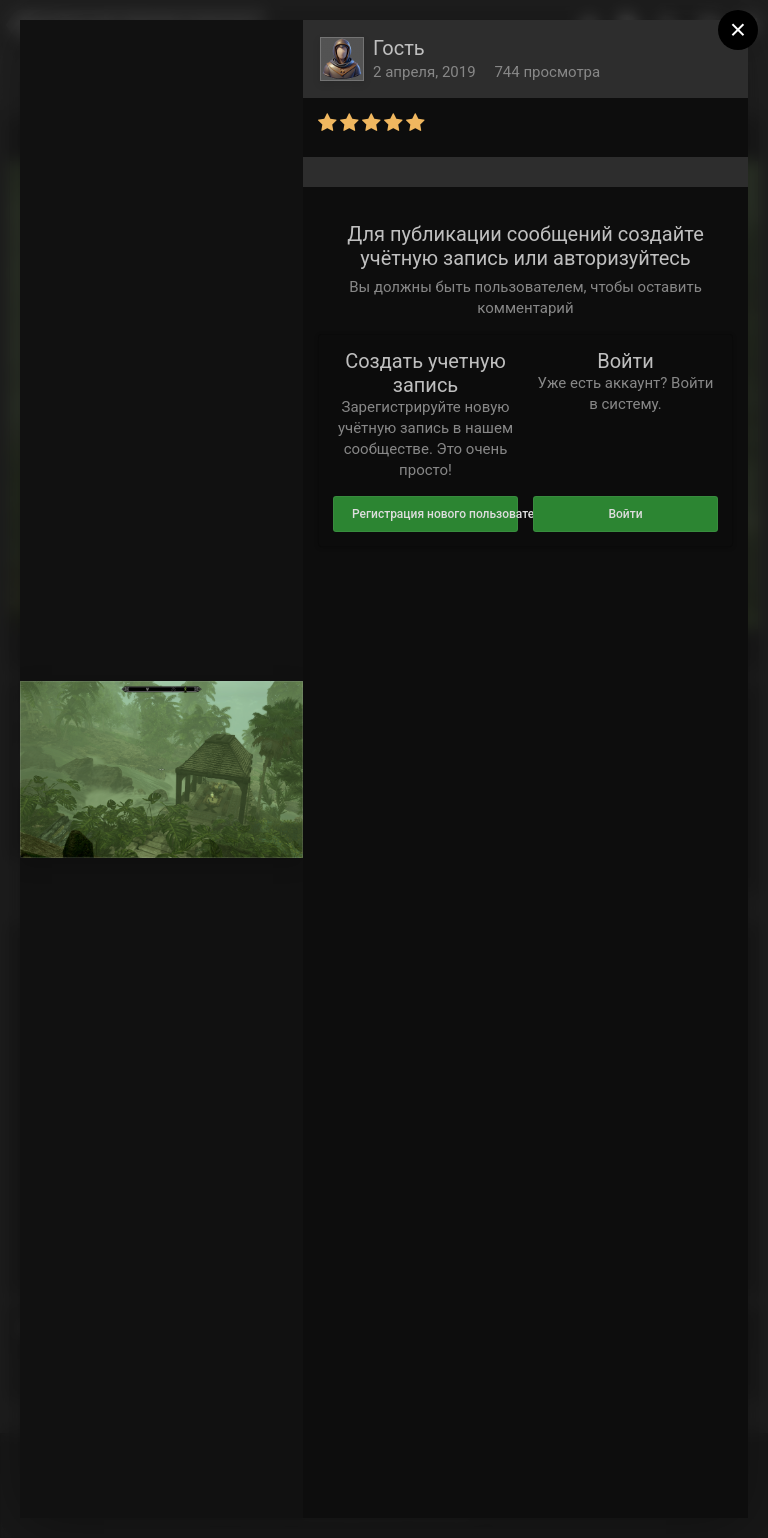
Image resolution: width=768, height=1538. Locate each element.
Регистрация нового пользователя (435, 514)
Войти (625, 514)
